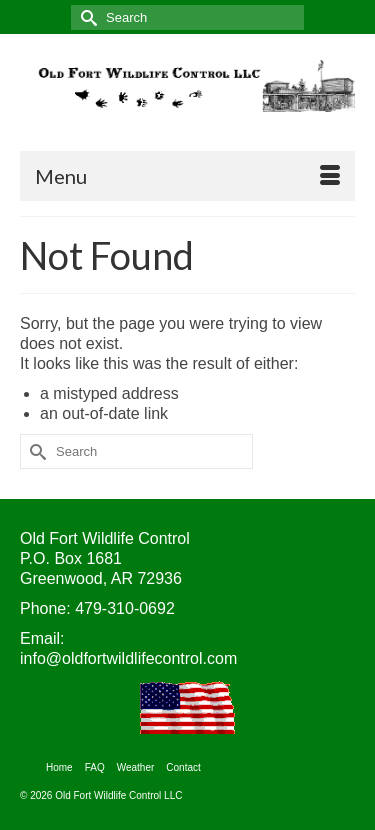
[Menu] (187, 176)
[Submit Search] (86, 17)
